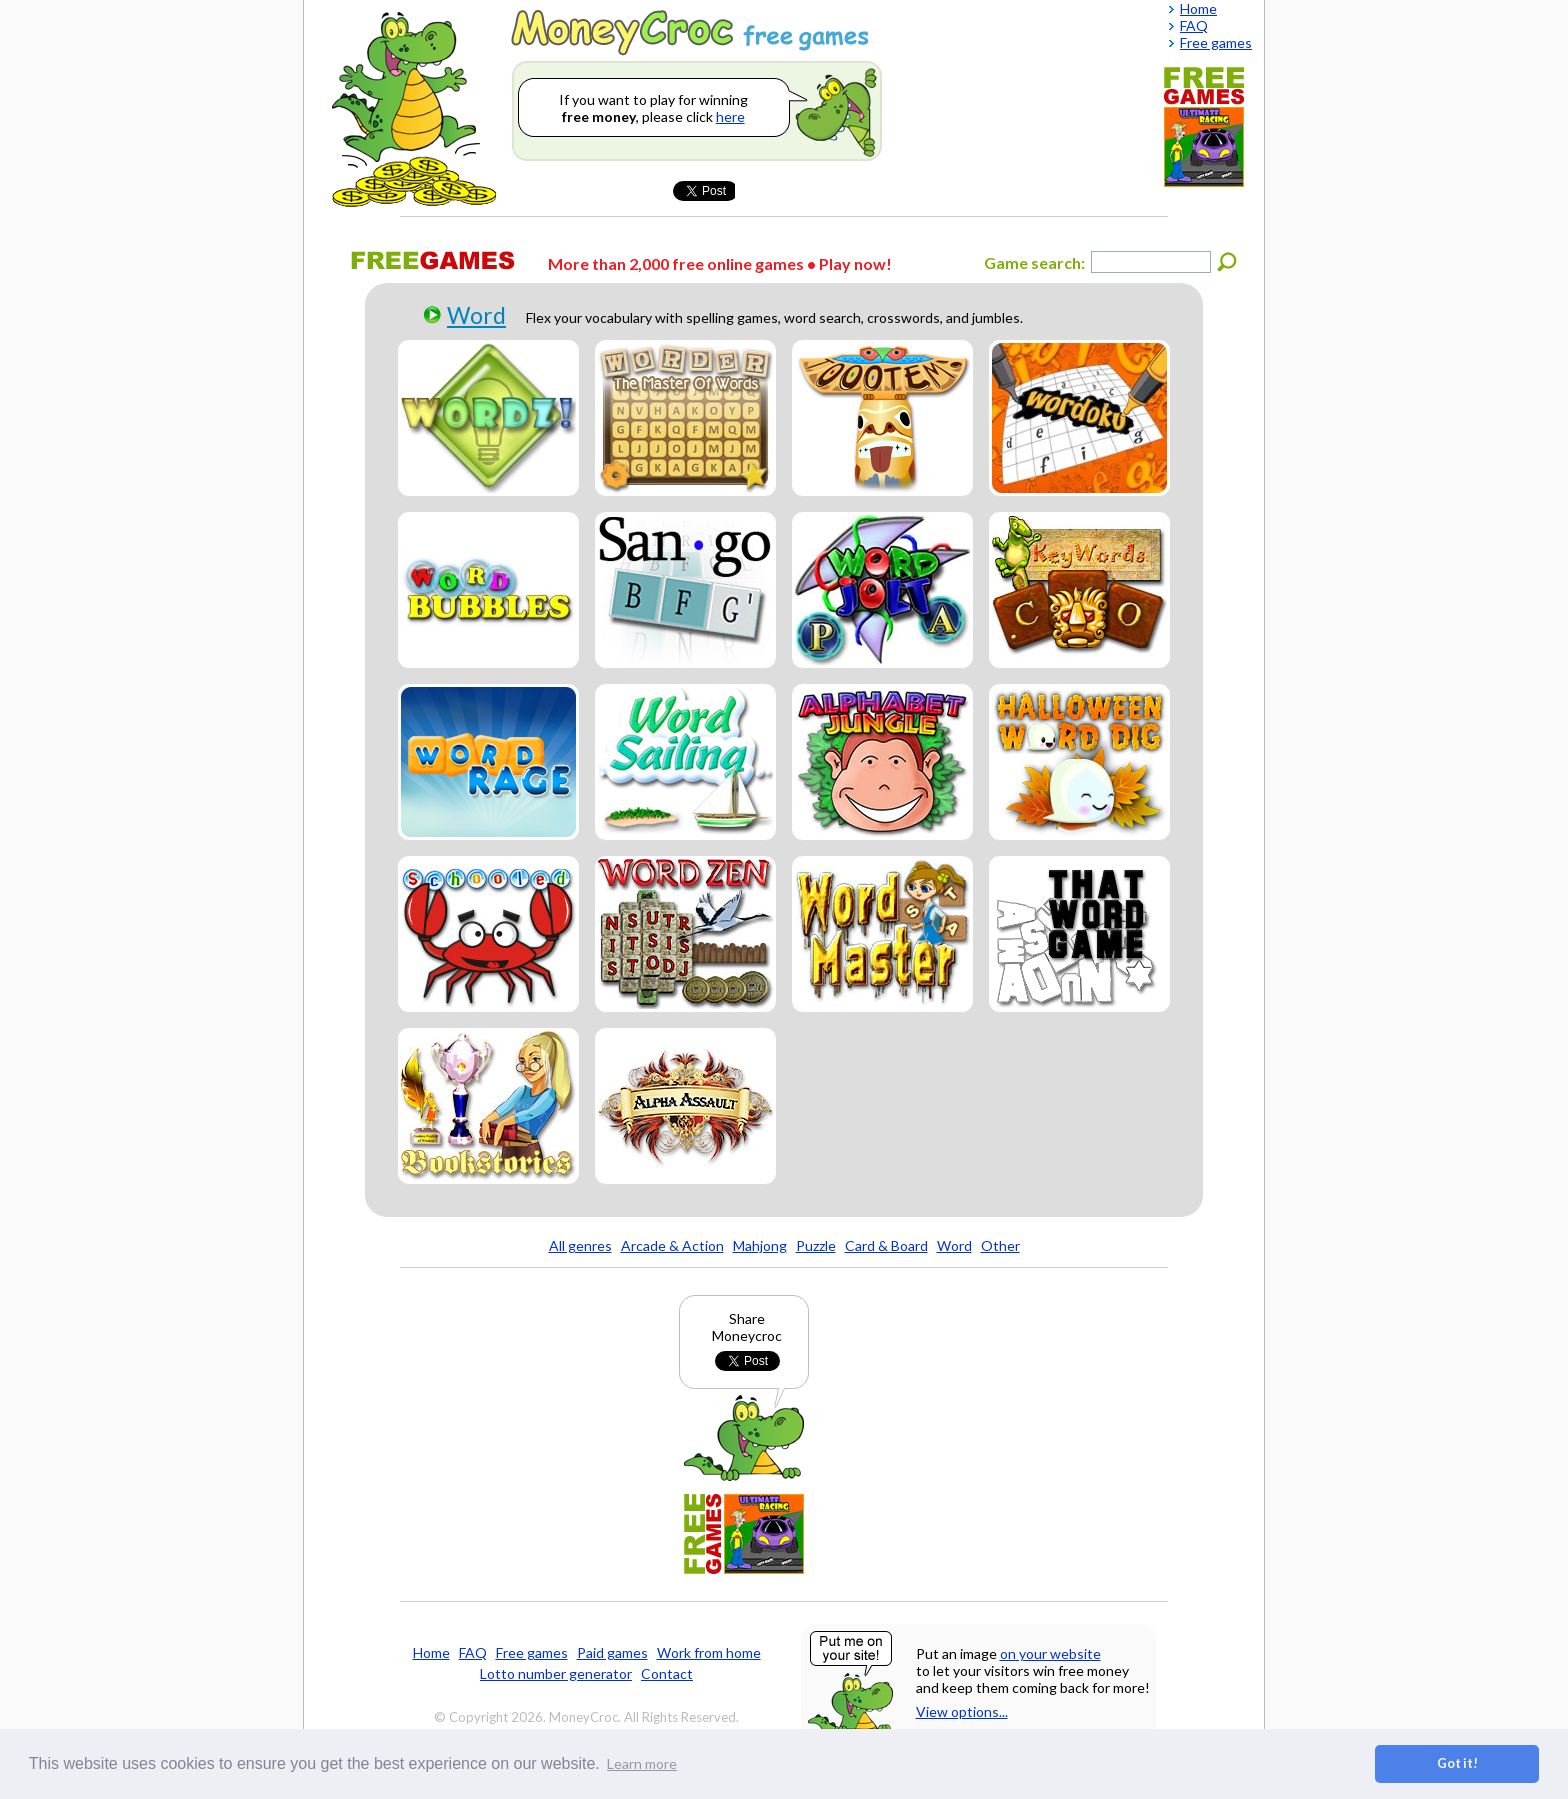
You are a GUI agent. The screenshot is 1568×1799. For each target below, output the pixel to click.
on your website (1050, 1653)
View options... (962, 1711)
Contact (667, 1673)
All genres (580, 1245)
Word (476, 315)
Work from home (709, 1652)
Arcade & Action (672, 1245)
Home (431, 1652)
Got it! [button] (1457, 1763)
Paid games (612, 1652)
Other (1000, 1245)
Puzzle (816, 1245)
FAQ (473, 1652)
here (730, 116)
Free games (532, 1652)
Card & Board (886, 1245)
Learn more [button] (642, 1763)
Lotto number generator (556, 1673)
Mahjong (760, 1245)
